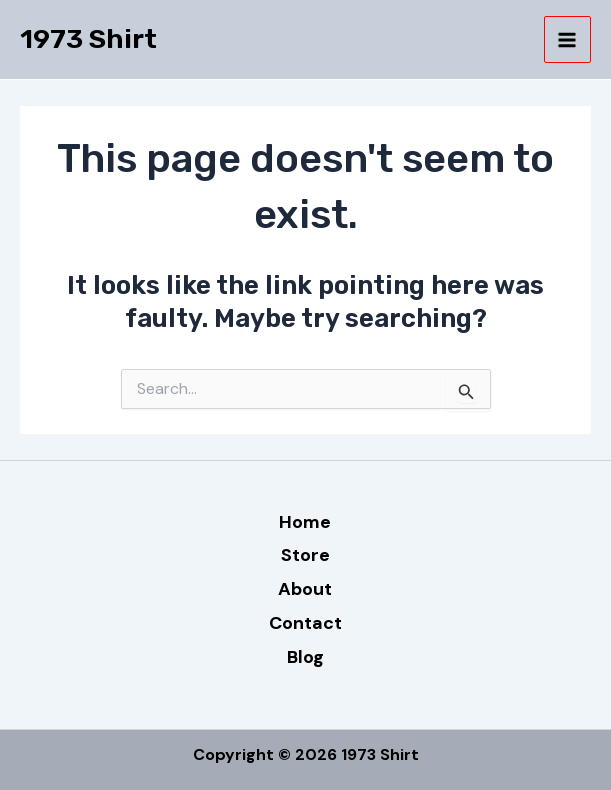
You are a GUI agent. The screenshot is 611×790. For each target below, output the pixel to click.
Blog (305, 657)
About (305, 589)
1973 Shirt (88, 39)
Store (305, 555)
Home (305, 522)
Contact (305, 623)
